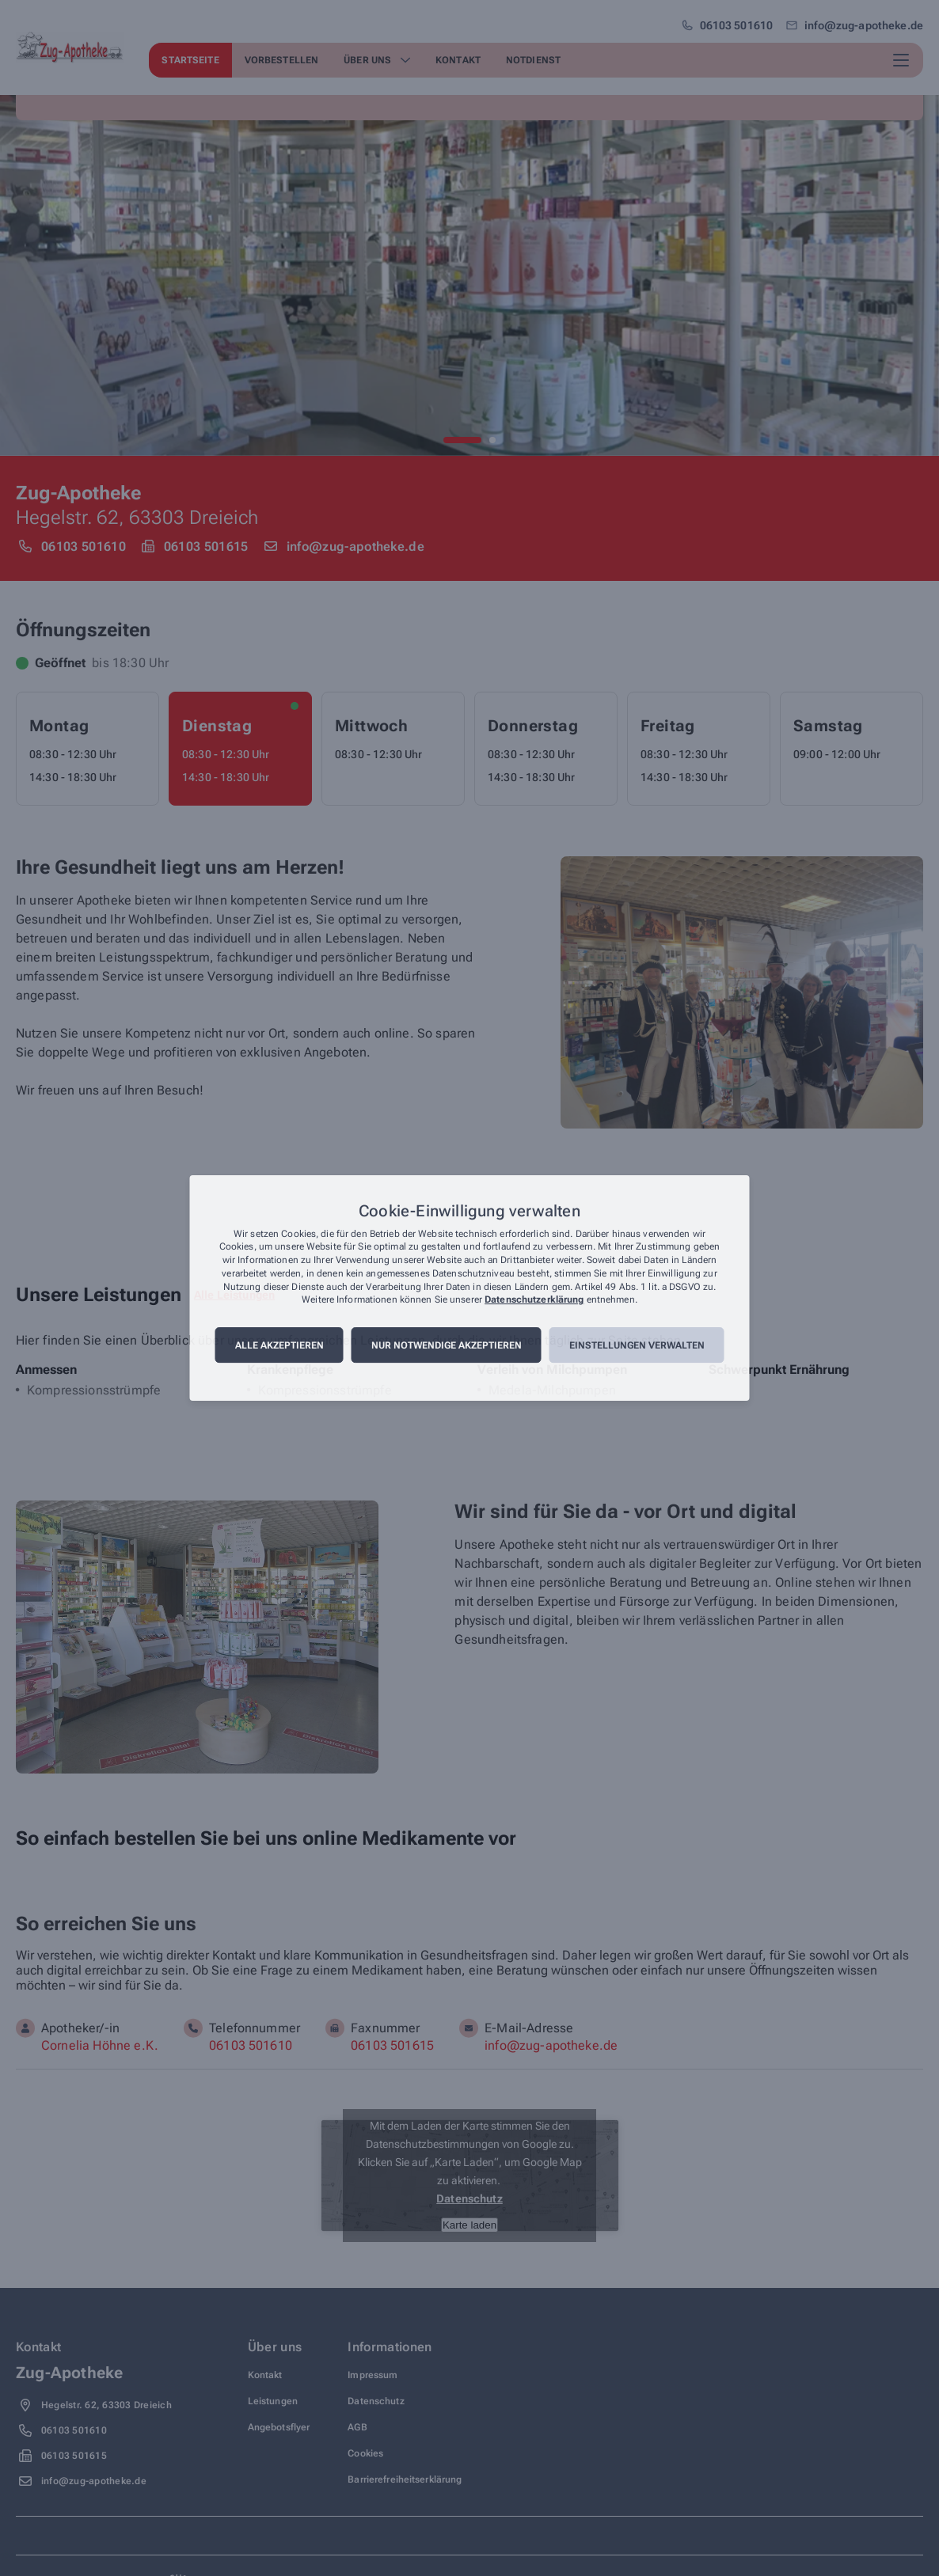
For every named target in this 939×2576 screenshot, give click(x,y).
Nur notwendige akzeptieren (446, 1345)
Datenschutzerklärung (534, 1300)
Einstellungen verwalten (637, 1345)
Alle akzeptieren (279, 1345)
